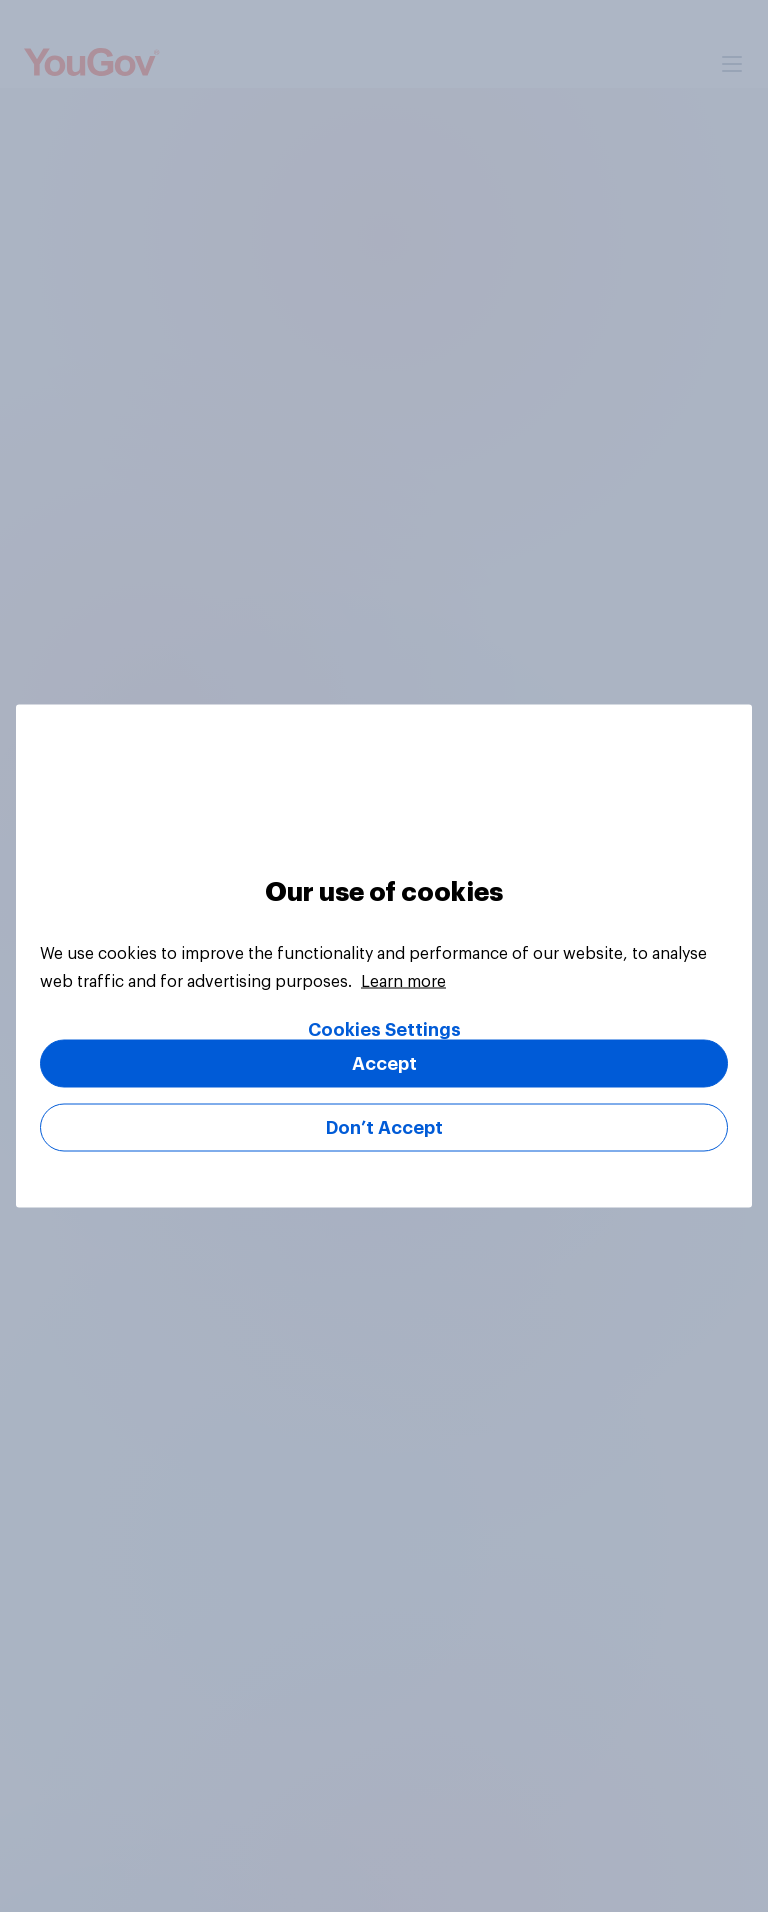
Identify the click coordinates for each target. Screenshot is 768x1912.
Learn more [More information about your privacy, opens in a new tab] (403, 982)
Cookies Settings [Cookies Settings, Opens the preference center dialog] (384, 1030)
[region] (384, 956)
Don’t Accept (384, 1128)
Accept (384, 1064)
